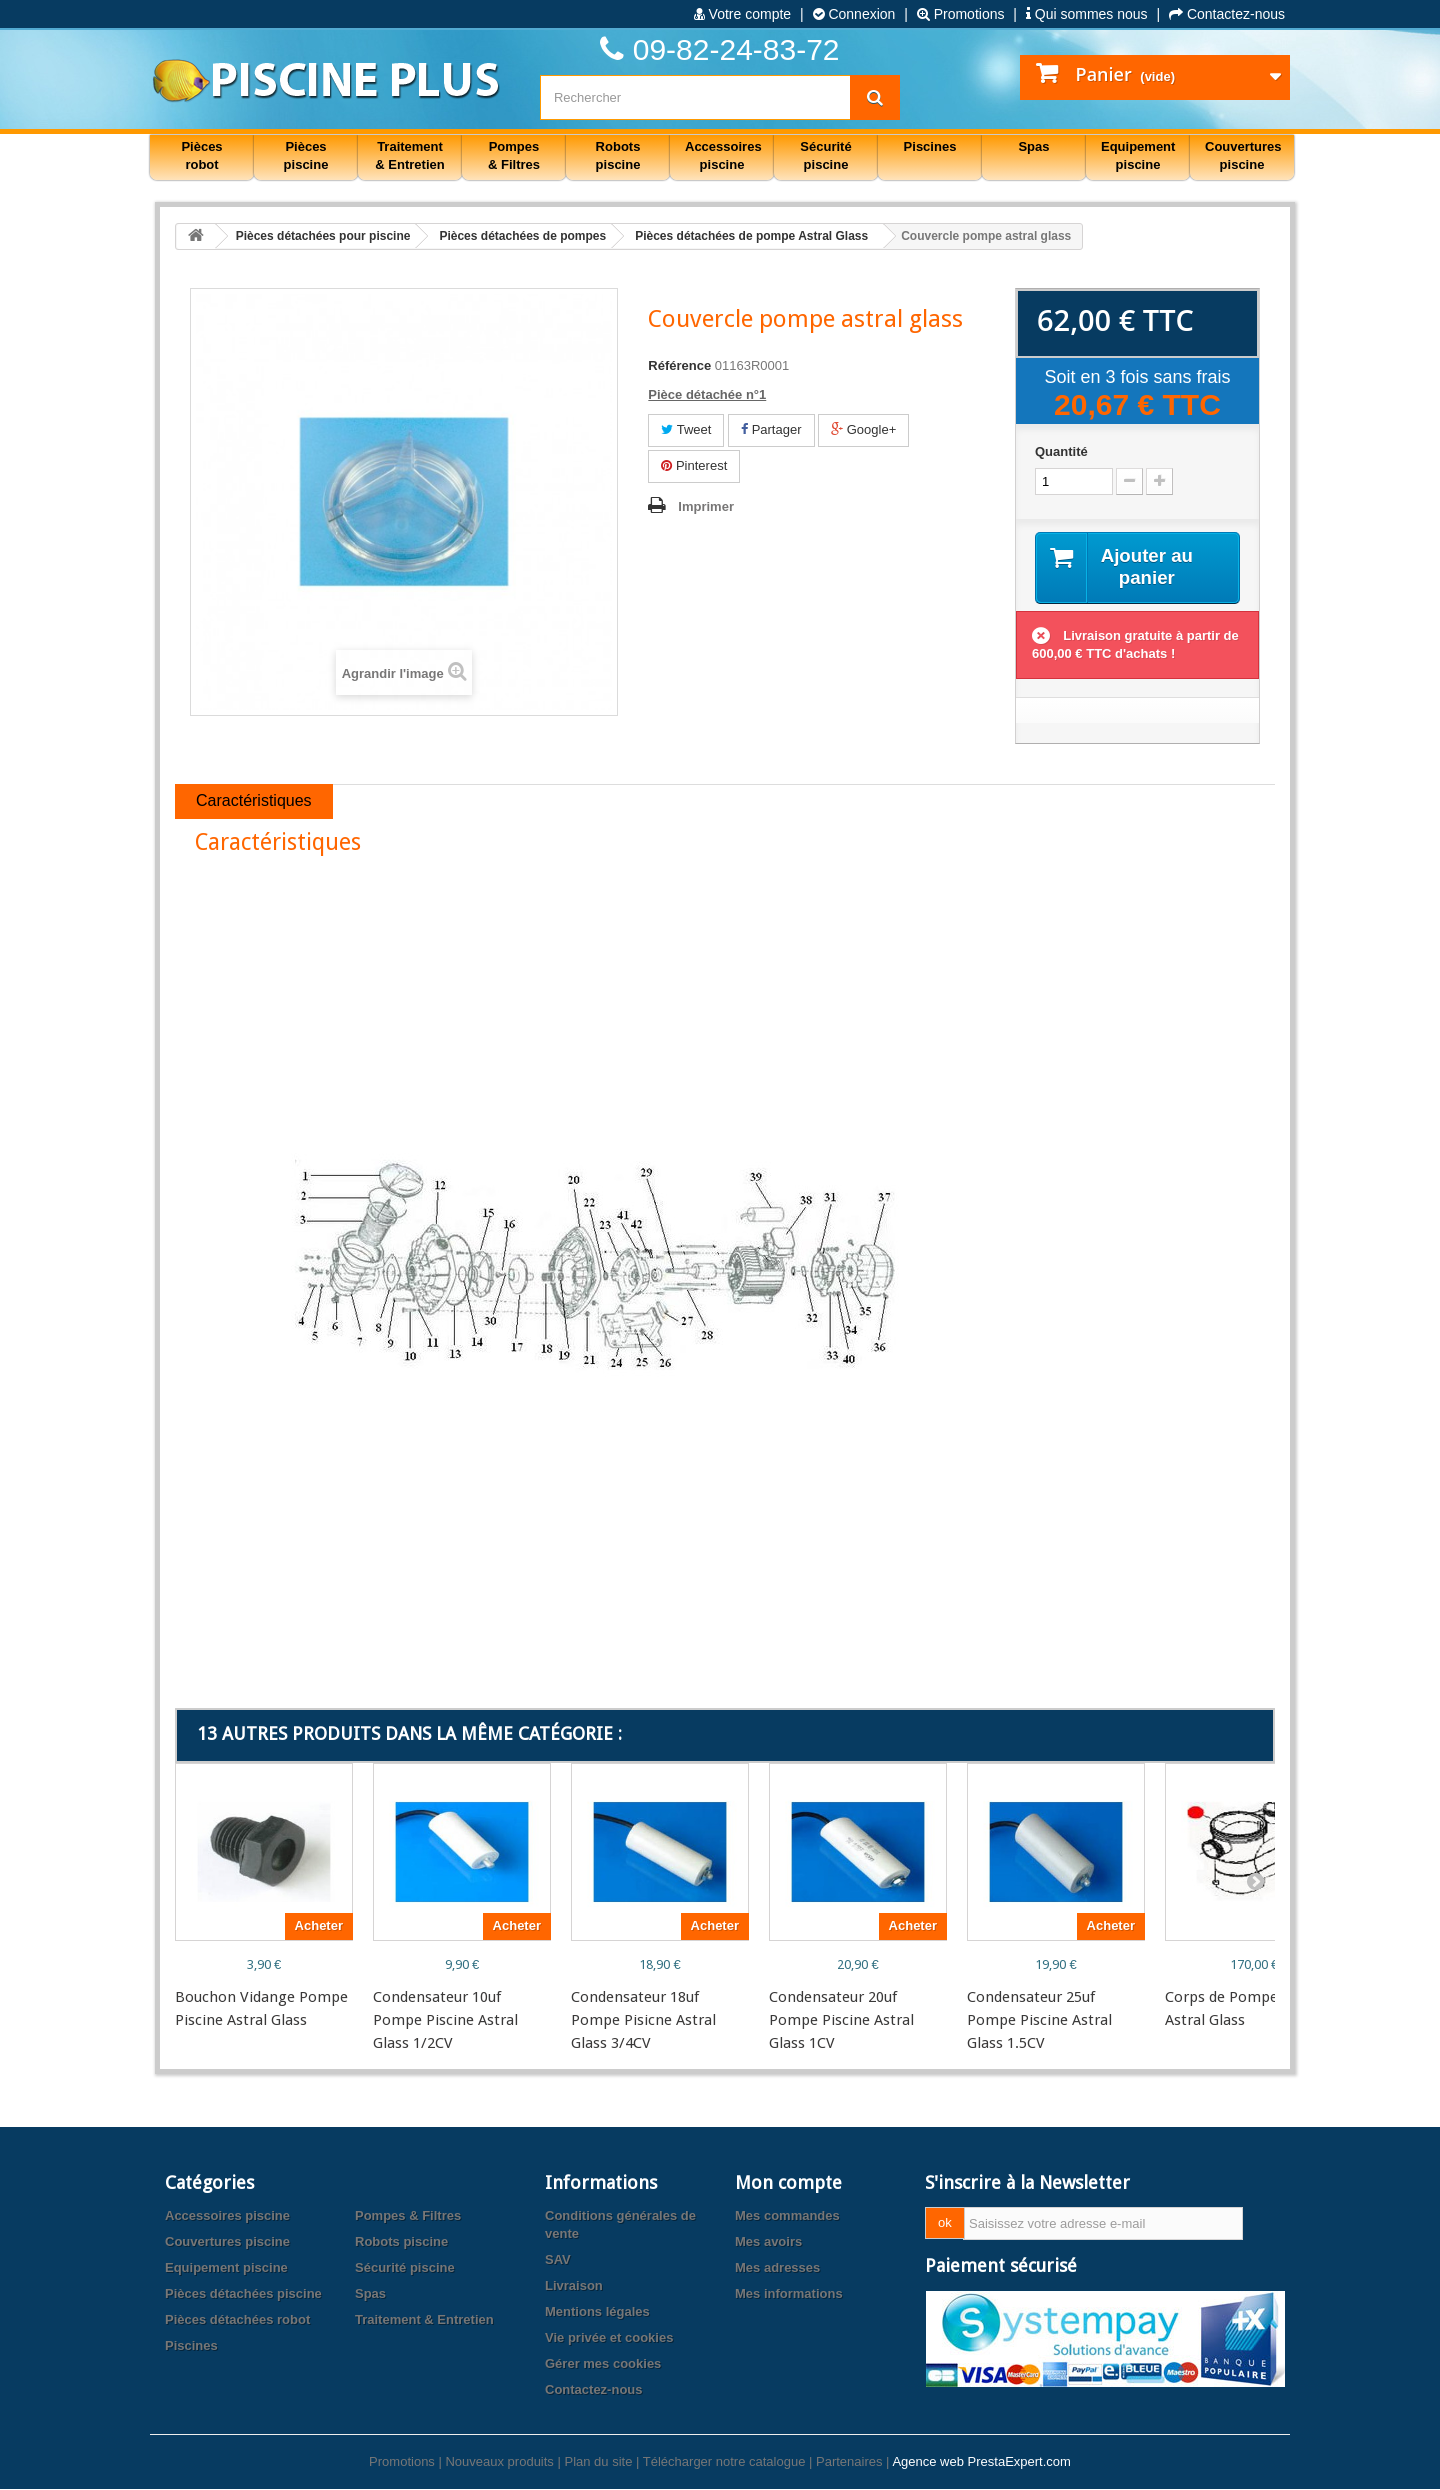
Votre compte (742, 14)
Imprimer (706, 506)
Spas (370, 2294)
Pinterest (694, 465)
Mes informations (789, 2294)
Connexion (854, 14)
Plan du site (598, 2462)
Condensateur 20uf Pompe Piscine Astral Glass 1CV (841, 2021)
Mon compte (788, 2183)
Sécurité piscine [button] (825, 155)
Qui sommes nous (1087, 14)
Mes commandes (787, 2216)
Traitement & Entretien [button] (409, 155)
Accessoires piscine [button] (723, 155)
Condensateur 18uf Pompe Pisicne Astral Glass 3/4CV (643, 2021)
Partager (771, 429)
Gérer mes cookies (603, 2364)
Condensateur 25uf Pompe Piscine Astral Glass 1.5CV (1039, 2021)
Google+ (863, 429)
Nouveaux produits (499, 2462)
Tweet (686, 429)
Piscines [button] (930, 146)
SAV (558, 2260)
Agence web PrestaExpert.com (981, 2462)
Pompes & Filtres (408, 2216)
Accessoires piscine (227, 2216)
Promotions (961, 14)
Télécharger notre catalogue (724, 2462)
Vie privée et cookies (609, 2338)
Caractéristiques (254, 802)
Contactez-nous (1227, 14)
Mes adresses (777, 2268)
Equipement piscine (226, 2268)
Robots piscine (401, 2242)
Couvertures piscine (227, 2242)
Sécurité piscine (405, 2268)
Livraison (574, 2286)
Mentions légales (597, 2312)
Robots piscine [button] (618, 155)
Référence (679, 365)
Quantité (1061, 451)
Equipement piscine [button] (1138, 155)
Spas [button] (1033, 146)
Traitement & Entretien (424, 2320)
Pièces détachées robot (237, 2320)
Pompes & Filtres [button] (514, 155)
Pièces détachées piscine (243, 2294)
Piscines (191, 2346)
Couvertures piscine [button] (1243, 155)
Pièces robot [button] (201, 155)
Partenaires (849, 2462)
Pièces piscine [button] (306, 155)
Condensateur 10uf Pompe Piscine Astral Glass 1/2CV (445, 2021)
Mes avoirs (768, 2242)
